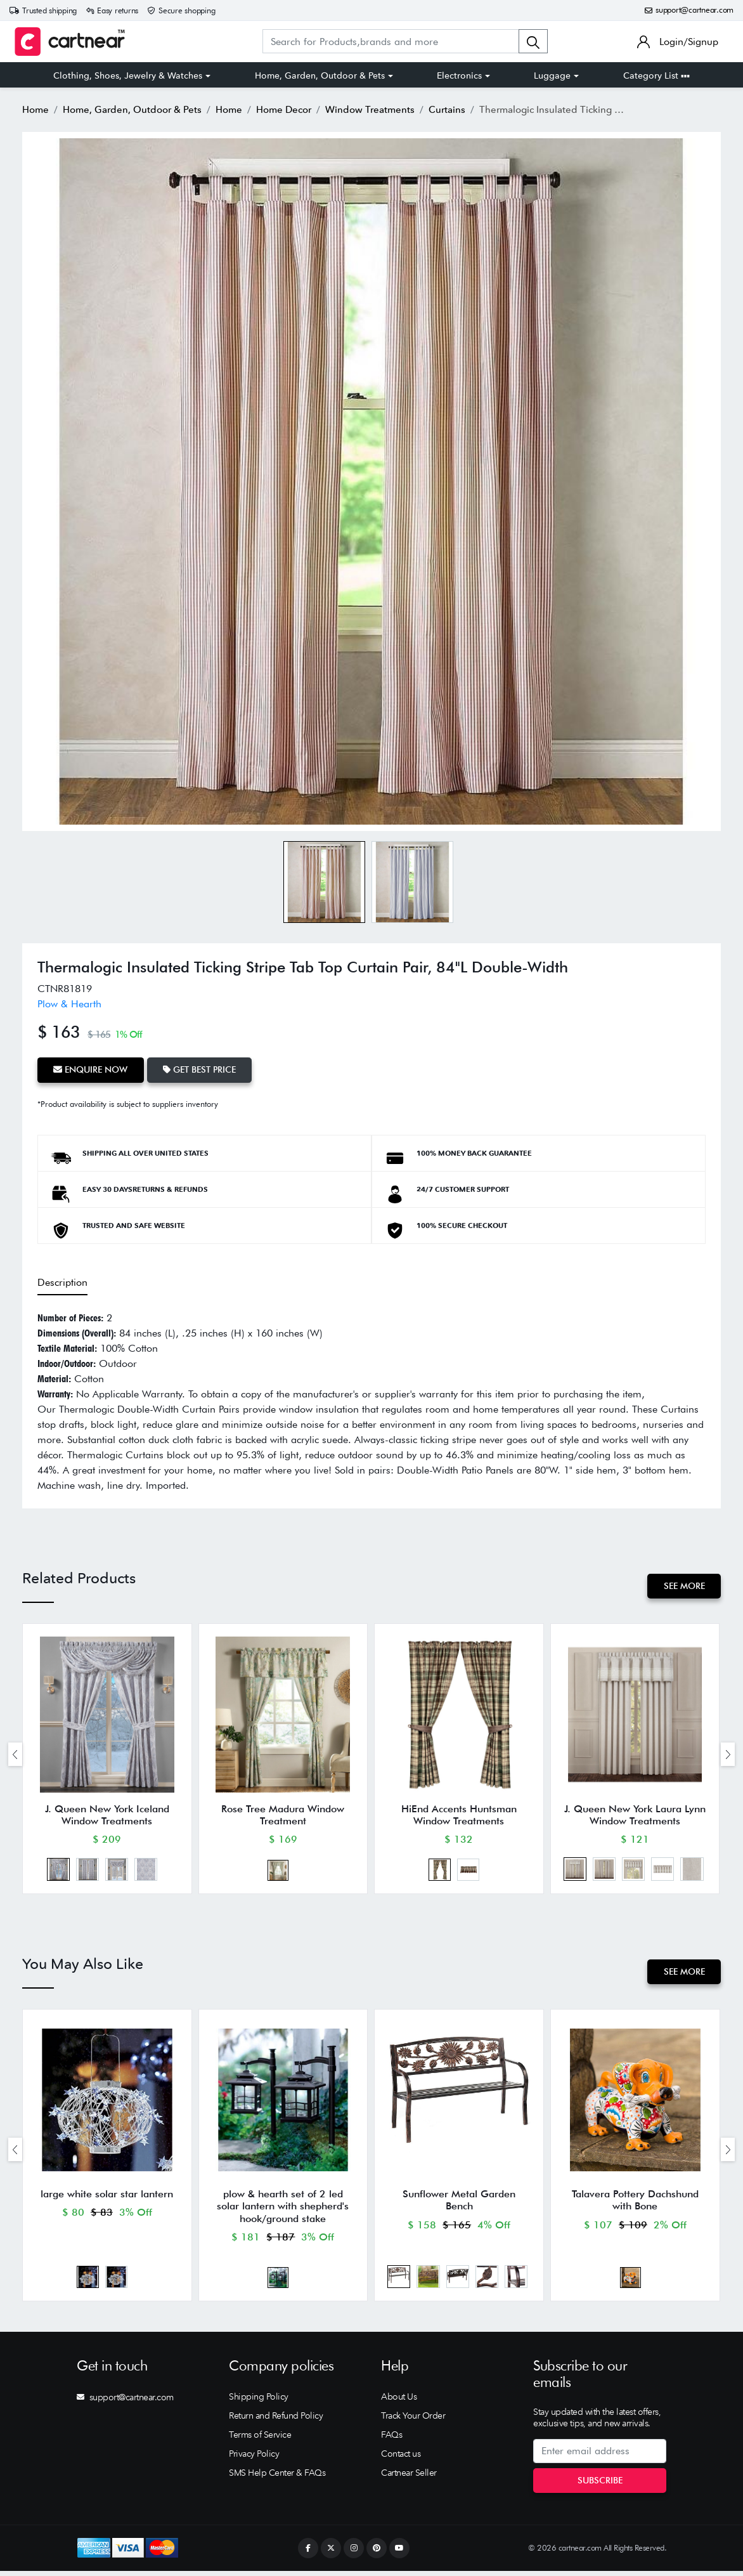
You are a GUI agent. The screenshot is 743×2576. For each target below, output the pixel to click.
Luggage (552, 75)
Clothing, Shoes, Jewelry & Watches (127, 75)
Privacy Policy (254, 2458)
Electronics (459, 75)
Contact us (400, 2458)
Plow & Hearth (69, 1004)
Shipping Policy (258, 2401)
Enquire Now (91, 1069)
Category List (656, 75)
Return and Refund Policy (276, 2420)
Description (62, 1281)
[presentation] (15, 1755)
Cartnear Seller (409, 2477)
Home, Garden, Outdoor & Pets (320, 75)
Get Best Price (200, 1069)
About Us (399, 2401)
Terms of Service (260, 2439)
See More (683, 1585)
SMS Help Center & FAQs (277, 2477)
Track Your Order (413, 2420)
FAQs (391, 2439)
